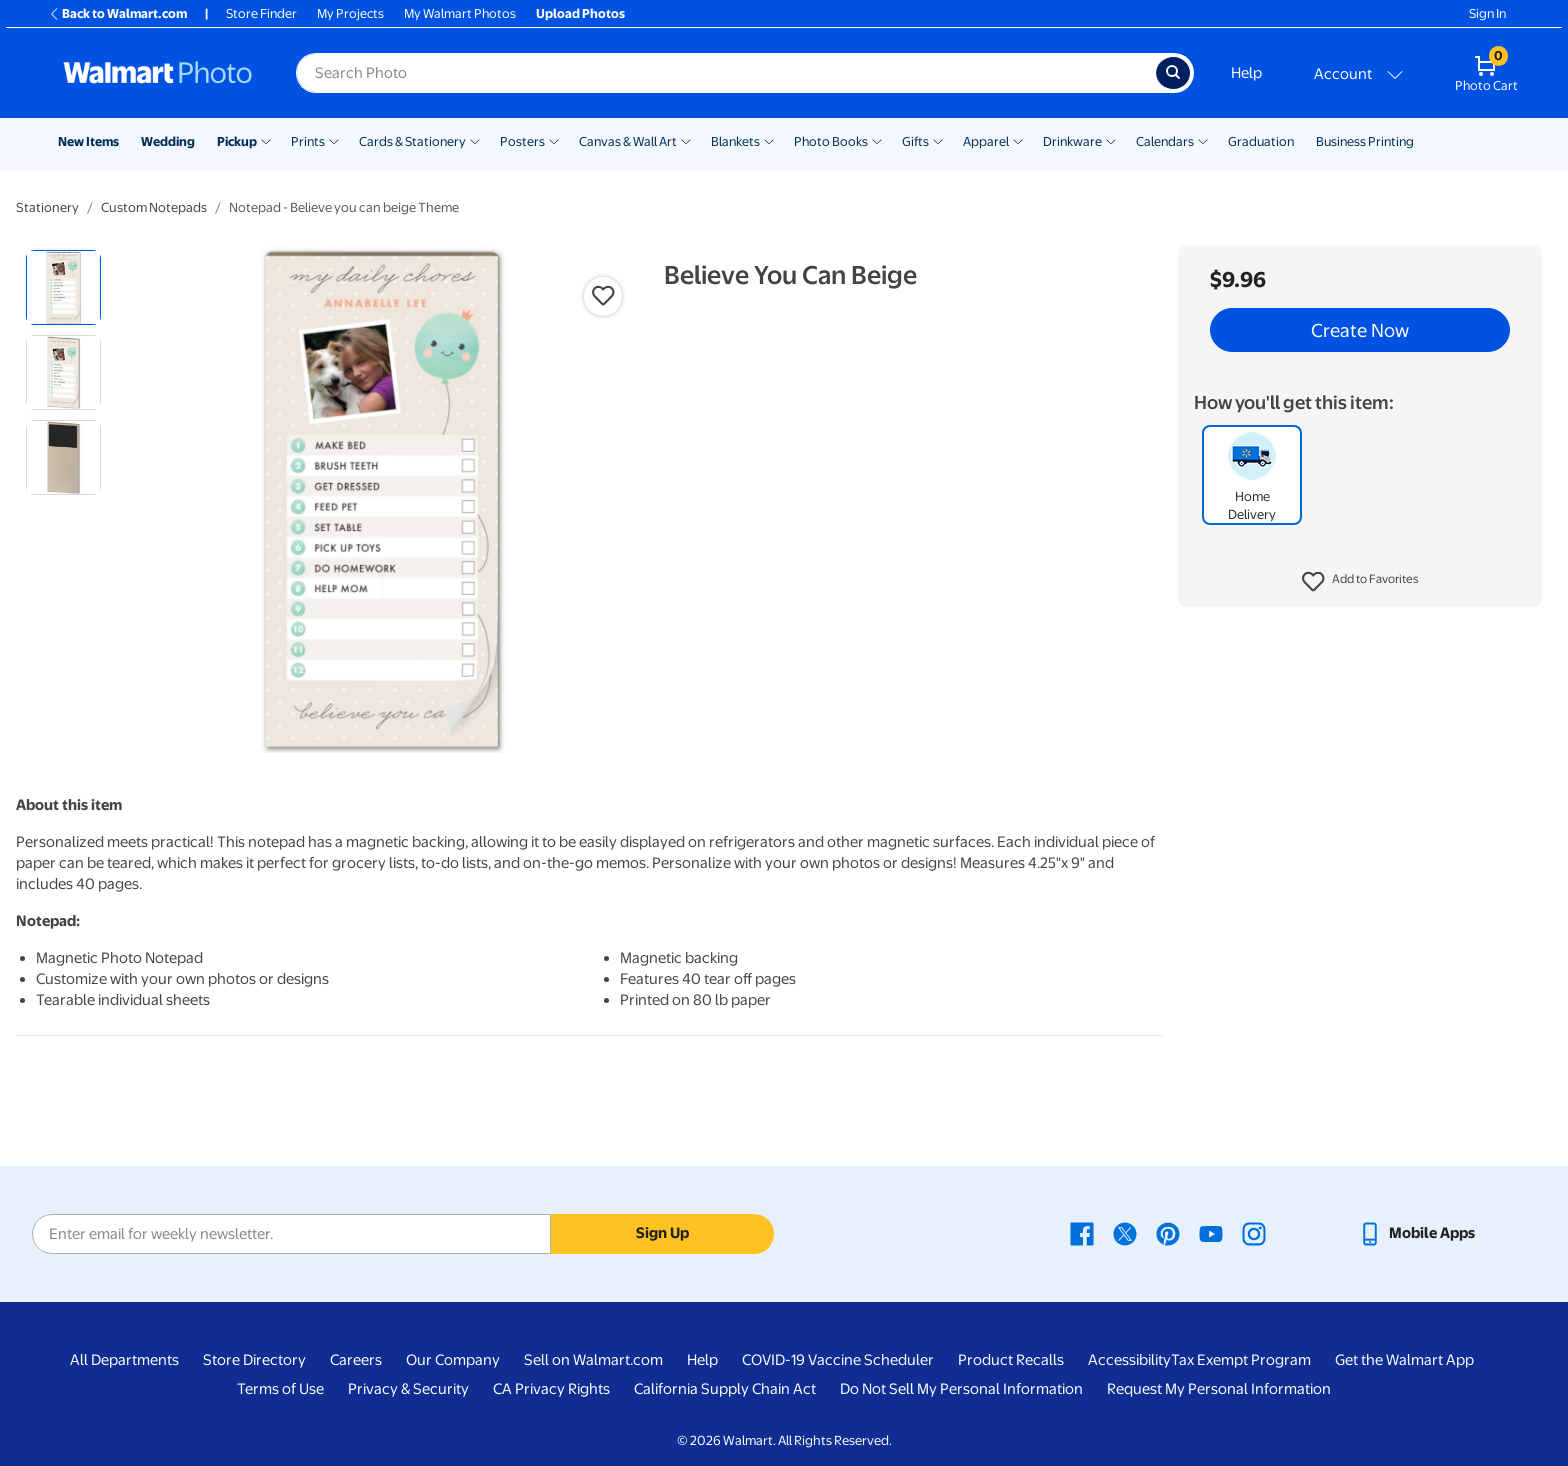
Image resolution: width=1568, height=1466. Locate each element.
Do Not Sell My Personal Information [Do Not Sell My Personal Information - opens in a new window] (961, 1389)
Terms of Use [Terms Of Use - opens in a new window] (280, 1389)
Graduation (1261, 141)
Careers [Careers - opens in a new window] (356, 1360)
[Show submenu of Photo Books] (877, 140)
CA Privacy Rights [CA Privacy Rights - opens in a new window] (551, 1389)
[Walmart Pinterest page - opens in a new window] (1168, 1233)
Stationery (47, 207)
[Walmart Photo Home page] (158, 73)
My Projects (350, 13)
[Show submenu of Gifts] (938, 140)
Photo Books (831, 141)
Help (1246, 73)
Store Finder (261, 13)
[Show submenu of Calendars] (1203, 140)
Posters (522, 141)
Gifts (915, 141)
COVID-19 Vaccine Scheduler (838, 1360)
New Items (88, 141)
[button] (1360, 582)
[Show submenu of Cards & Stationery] (475, 140)
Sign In (1487, 13)
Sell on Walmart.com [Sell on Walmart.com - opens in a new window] (593, 1360)
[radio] (63, 287)
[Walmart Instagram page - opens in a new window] (1254, 1233)
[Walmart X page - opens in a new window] (1125, 1233)
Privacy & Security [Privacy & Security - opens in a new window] (408, 1389)
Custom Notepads (154, 207)
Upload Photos (580, 13)
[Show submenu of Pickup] (266, 140)
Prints (308, 141)
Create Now (1360, 330)
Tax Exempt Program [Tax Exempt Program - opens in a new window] (1241, 1360)
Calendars (1165, 141)
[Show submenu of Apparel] (1018, 140)
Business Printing (1365, 141)
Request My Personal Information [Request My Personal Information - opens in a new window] (1219, 1389)
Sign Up (662, 1233)
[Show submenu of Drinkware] (1111, 140)
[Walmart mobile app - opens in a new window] (1416, 1233)
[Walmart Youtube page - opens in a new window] (1211, 1233)
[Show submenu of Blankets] (769, 140)
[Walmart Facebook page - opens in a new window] (1082, 1233)
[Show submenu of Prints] (334, 140)
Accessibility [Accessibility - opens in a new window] (1129, 1360)
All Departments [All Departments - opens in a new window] (124, 1360)
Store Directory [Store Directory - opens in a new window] (254, 1360)
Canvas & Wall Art (628, 141)
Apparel (986, 141)
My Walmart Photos (460, 13)
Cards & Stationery (412, 141)
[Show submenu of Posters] (554, 140)
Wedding (168, 141)
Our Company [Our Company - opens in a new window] (453, 1360)
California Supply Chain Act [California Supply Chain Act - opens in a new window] (725, 1389)
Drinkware (1072, 141)
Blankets (735, 141)
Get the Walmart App (1404, 1360)
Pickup (237, 141)
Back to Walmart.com (117, 13)
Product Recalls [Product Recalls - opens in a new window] (1011, 1360)
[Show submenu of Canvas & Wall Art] (686, 140)
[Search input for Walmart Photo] (726, 73)
